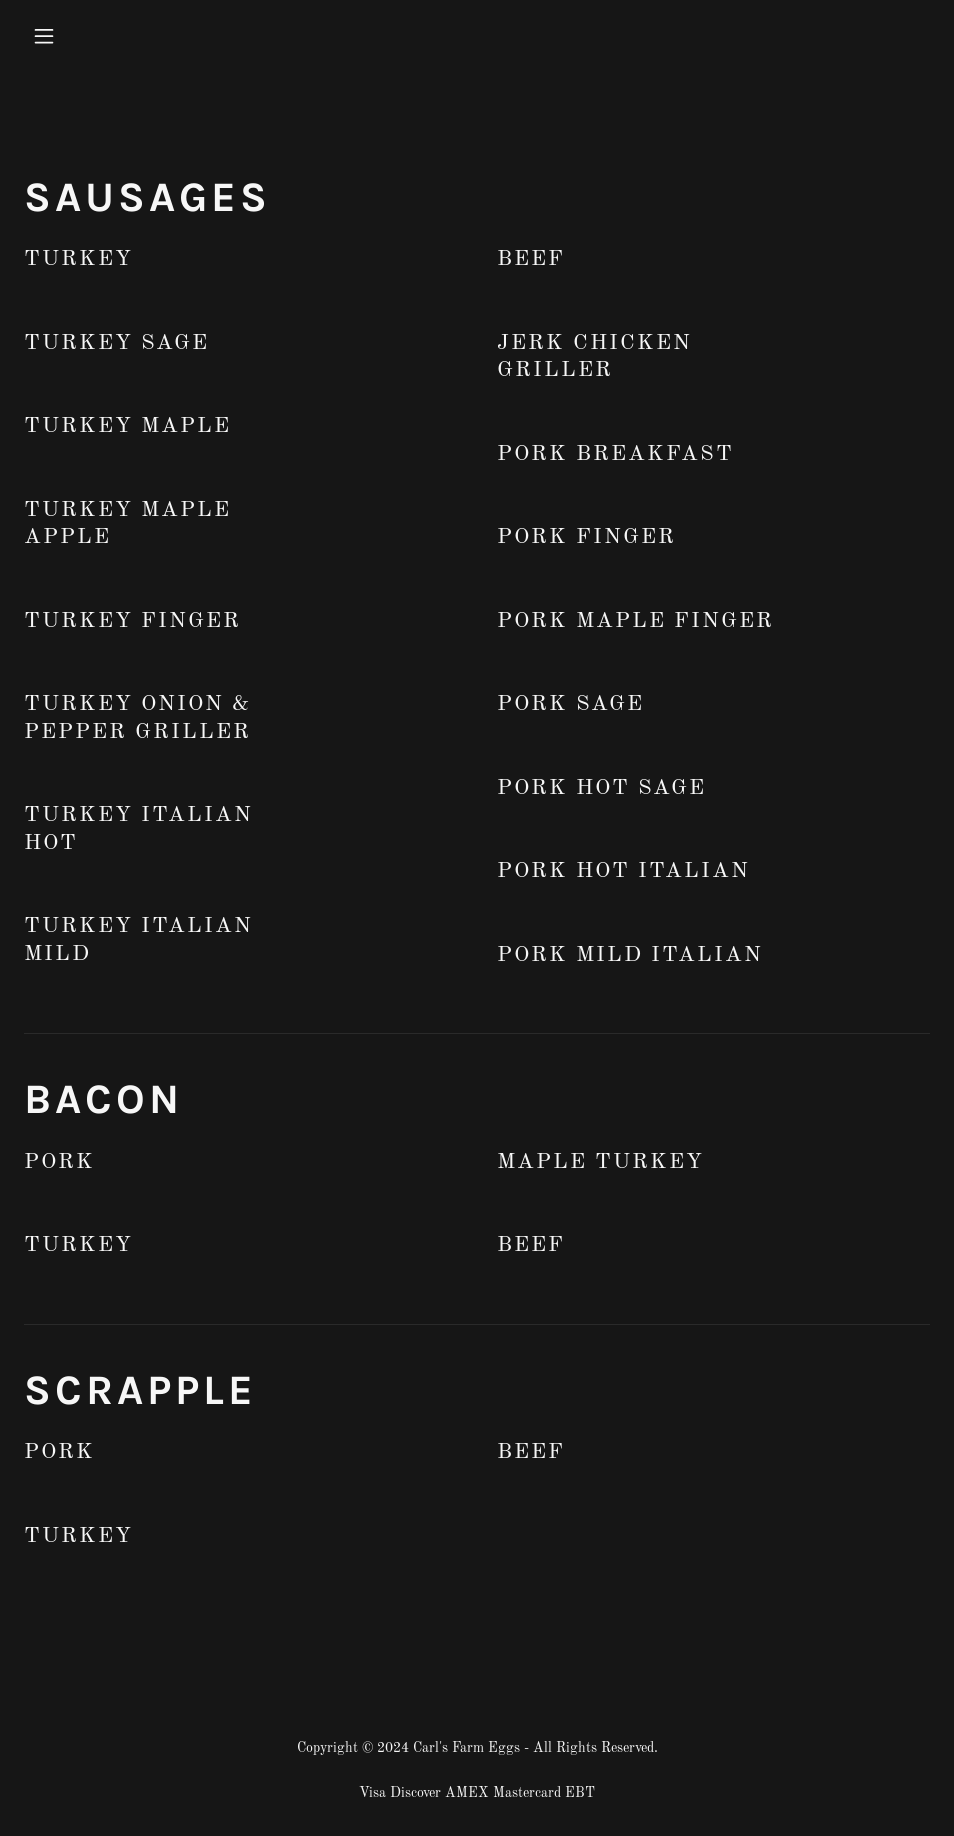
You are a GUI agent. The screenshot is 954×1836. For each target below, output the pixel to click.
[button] (128, 36)
